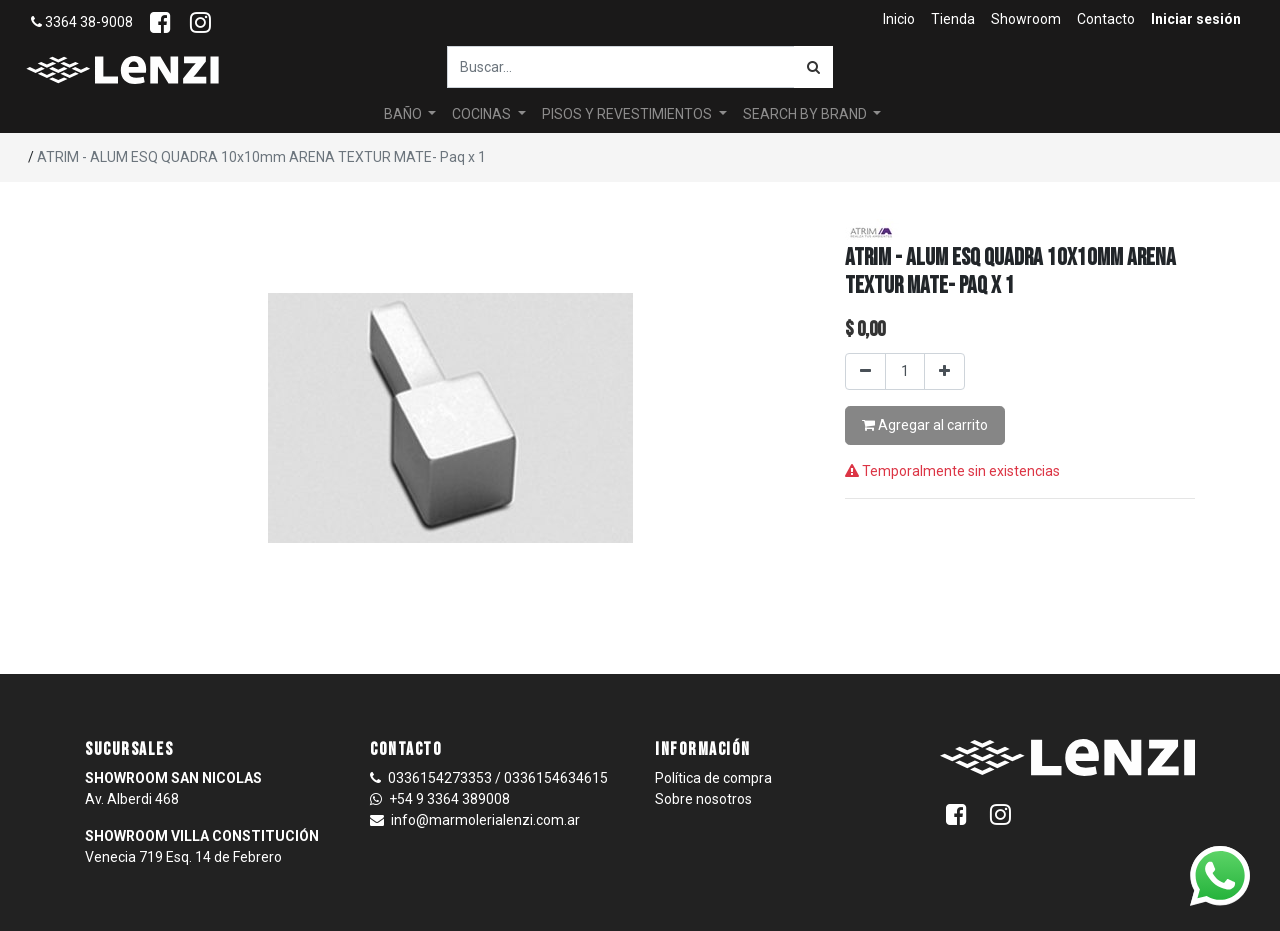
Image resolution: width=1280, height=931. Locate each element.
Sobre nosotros (703, 799)
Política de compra (713, 778)
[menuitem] (899, 19)
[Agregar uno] (944, 371)
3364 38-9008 (82, 22)
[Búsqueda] (813, 67)
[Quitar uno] (865, 371)
